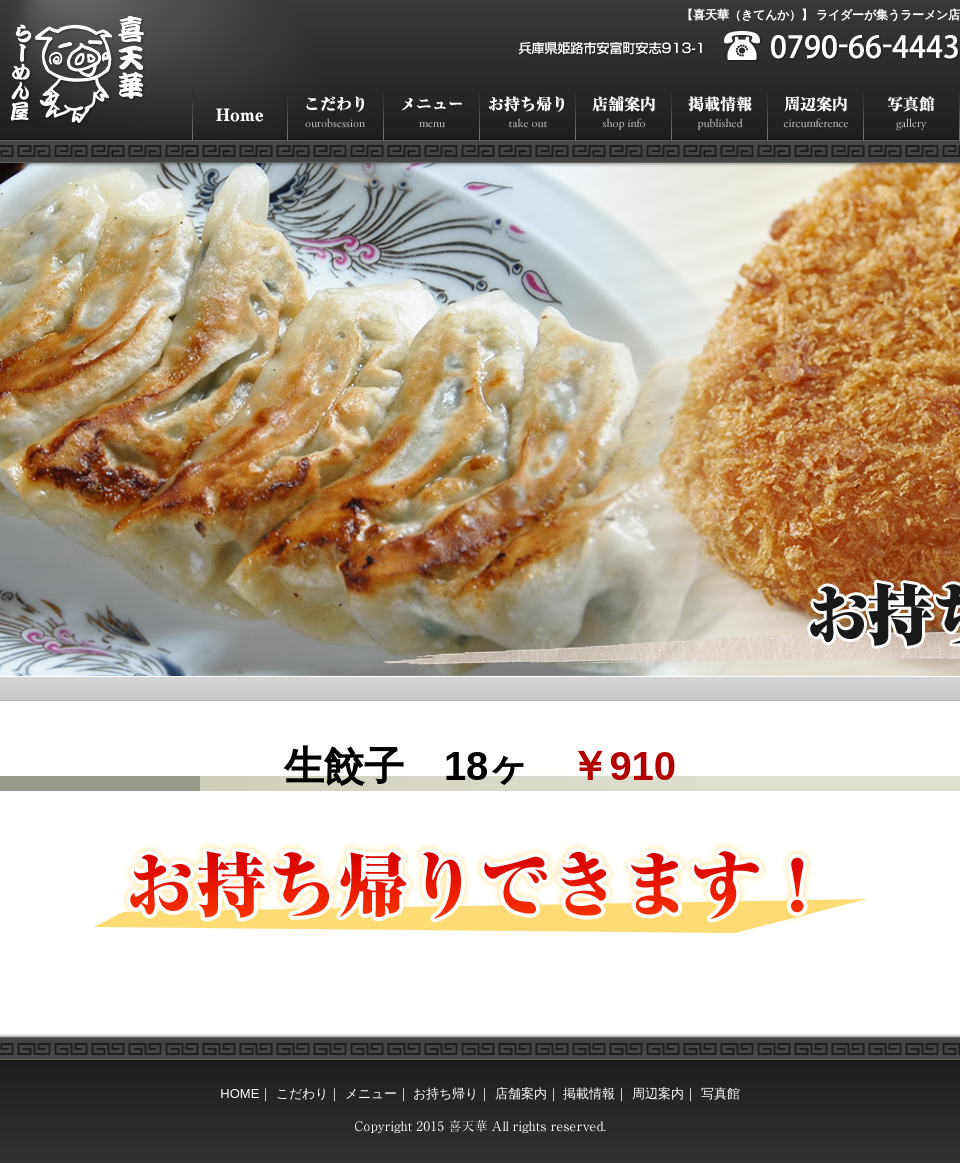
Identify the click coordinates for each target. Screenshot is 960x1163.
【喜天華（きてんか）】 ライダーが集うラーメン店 (820, 15)
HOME (240, 115)
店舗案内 (624, 115)
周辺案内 (816, 115)
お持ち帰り (528, 115)
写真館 (912, 115)
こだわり (336, 115)
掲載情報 (720, 115)
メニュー (432, 115)
